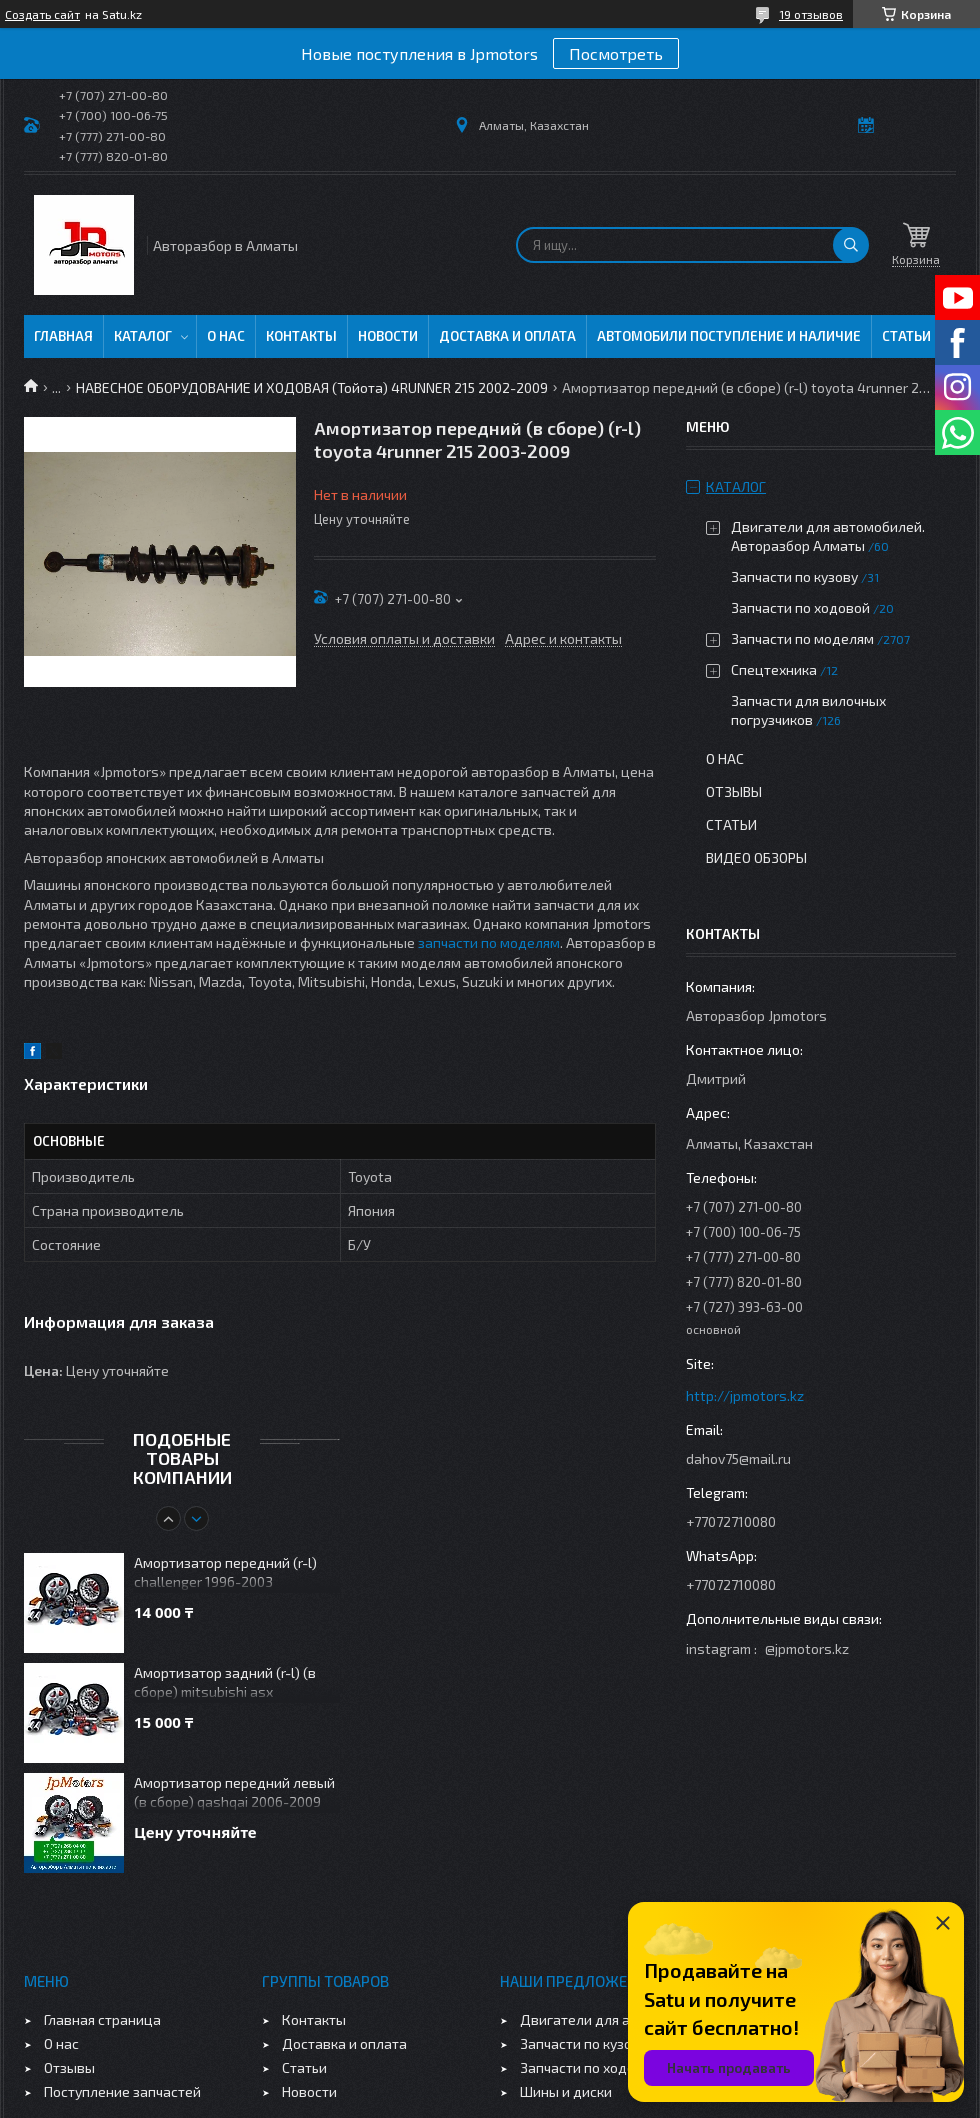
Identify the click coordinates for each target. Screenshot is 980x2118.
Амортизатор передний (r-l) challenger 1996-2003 (225, 1572)
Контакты (301, 336)
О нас (226, 336)
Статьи (906, 336)
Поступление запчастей (122, 2091)
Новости (388, 336)
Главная (63, 336)
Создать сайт (42, 14)
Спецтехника (774, 669)
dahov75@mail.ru (738, 1458)
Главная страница (102, 2019)
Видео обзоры (756, 857)
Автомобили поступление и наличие (729, 336)
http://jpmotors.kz (745, 1395)
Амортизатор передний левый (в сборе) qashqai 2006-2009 (234, 1792)
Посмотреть (616, 53)
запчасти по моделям (489, 942)
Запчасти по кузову (794, 576)
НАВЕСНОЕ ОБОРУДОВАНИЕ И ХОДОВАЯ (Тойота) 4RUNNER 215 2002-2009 (312, 387)
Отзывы (734, 791)
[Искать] (851, 245)
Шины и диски (566, 2091)
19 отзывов (811, 14)
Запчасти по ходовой (800, 607)
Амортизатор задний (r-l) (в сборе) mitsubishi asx (225, 1682)
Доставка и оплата (507, 336)
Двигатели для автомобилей (615, 2019)
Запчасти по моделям (802, 638)
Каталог (143, 336)
